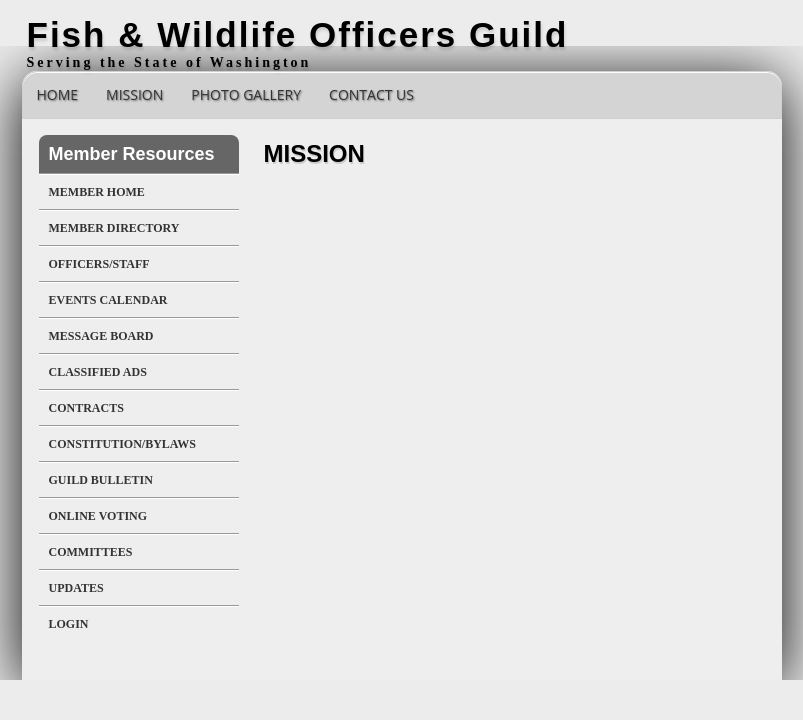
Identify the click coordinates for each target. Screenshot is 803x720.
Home (58, 94)
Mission (134, 94)
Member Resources (132, 154)
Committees (91, 552)
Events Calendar (108, 300)
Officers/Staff (99, 264)
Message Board (101, 336)
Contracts (86, 408)
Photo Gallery (246, 94)
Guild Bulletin (101, 480)
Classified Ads (98, 372)
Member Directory (114, 228)
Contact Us (371, 94)
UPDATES (76, 588)
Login (69, 624)
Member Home (97, 192)
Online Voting (98, 516)
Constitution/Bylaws (122, 444)
